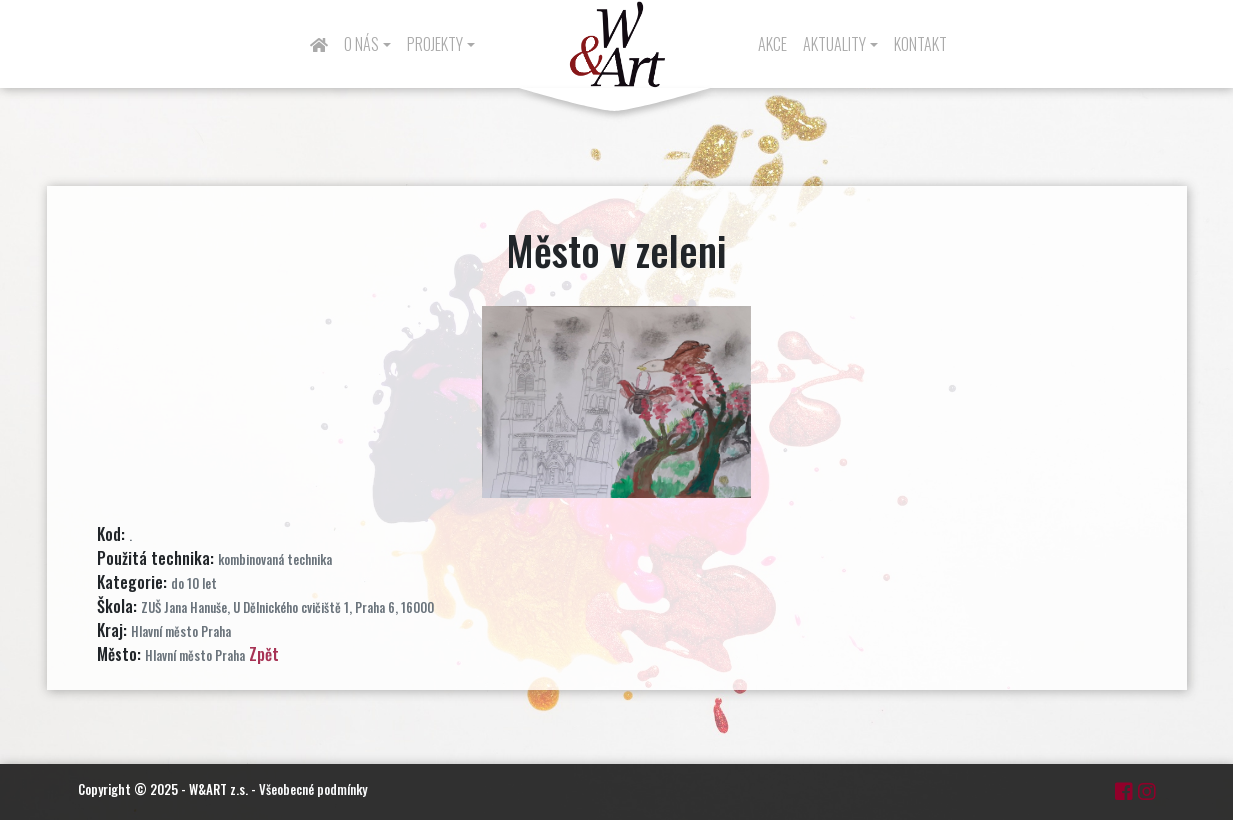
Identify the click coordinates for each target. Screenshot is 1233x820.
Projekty (435, 44)
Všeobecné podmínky (313, 789)
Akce (772, 44)
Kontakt (920, 44)
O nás (361, 44)
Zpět (264, 654)
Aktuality (834, 44)
